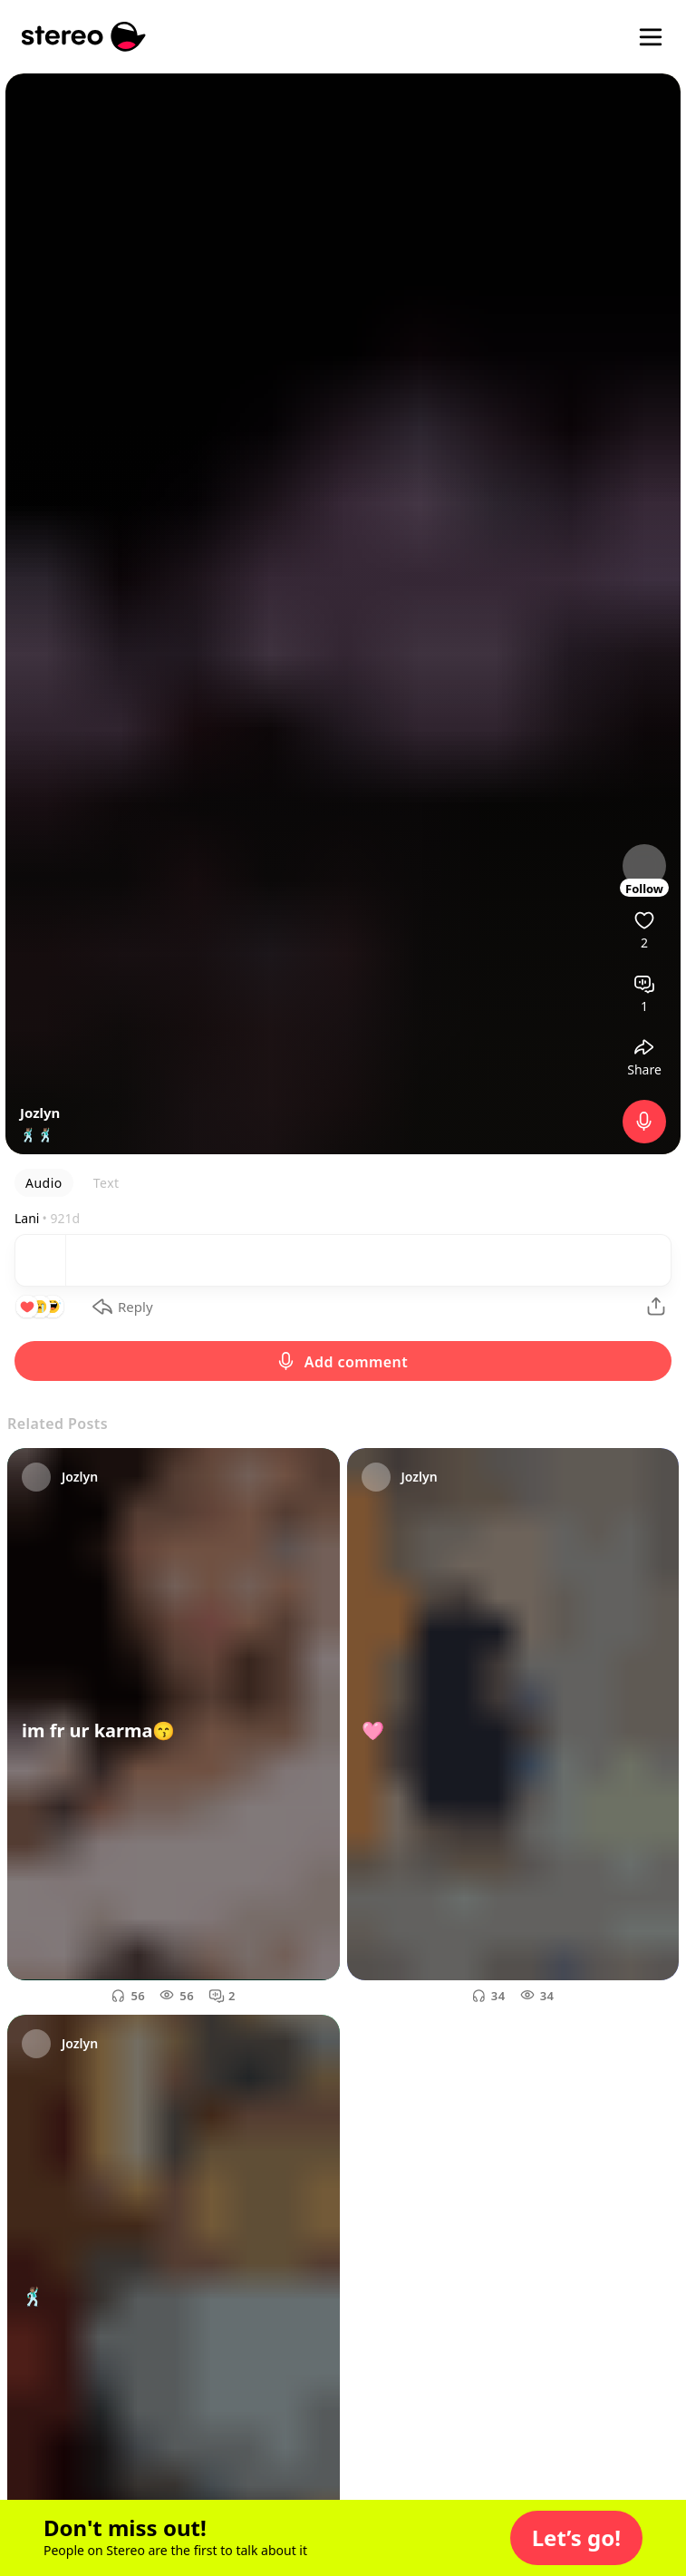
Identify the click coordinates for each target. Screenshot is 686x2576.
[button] (576, 2538)
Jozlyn (40, 1112)
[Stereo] (84, 37)
